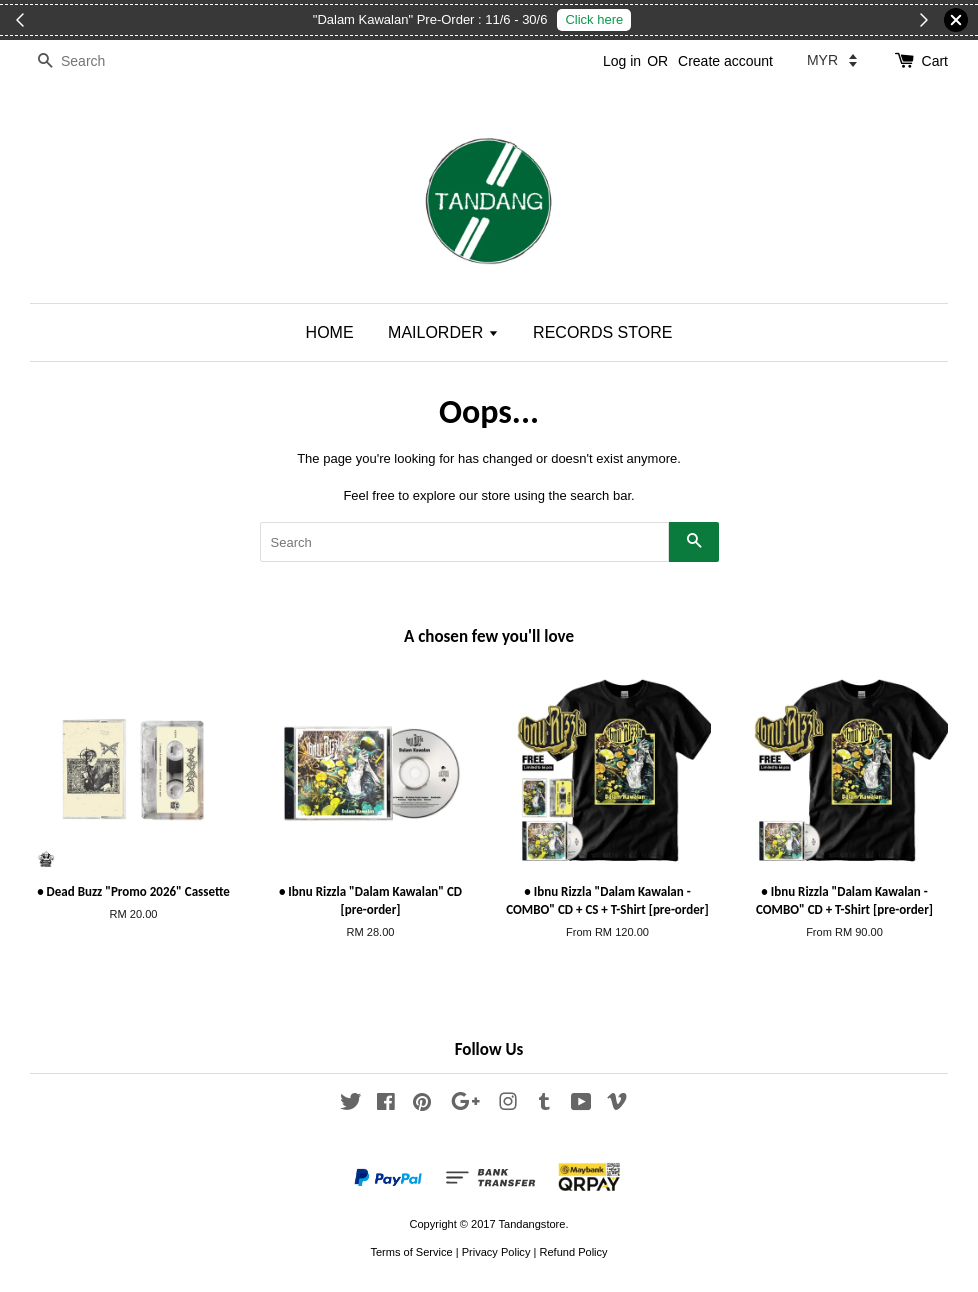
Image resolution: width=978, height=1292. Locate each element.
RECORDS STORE (602, 332)
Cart (935, 61)
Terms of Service (411, 1252)
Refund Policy (573, 1252)
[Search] (90, 61)
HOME (330, 332)
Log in (622, 61)
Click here (594, 19)
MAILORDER (443, 332)
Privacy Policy (496, 1252)
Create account (725, 61)
